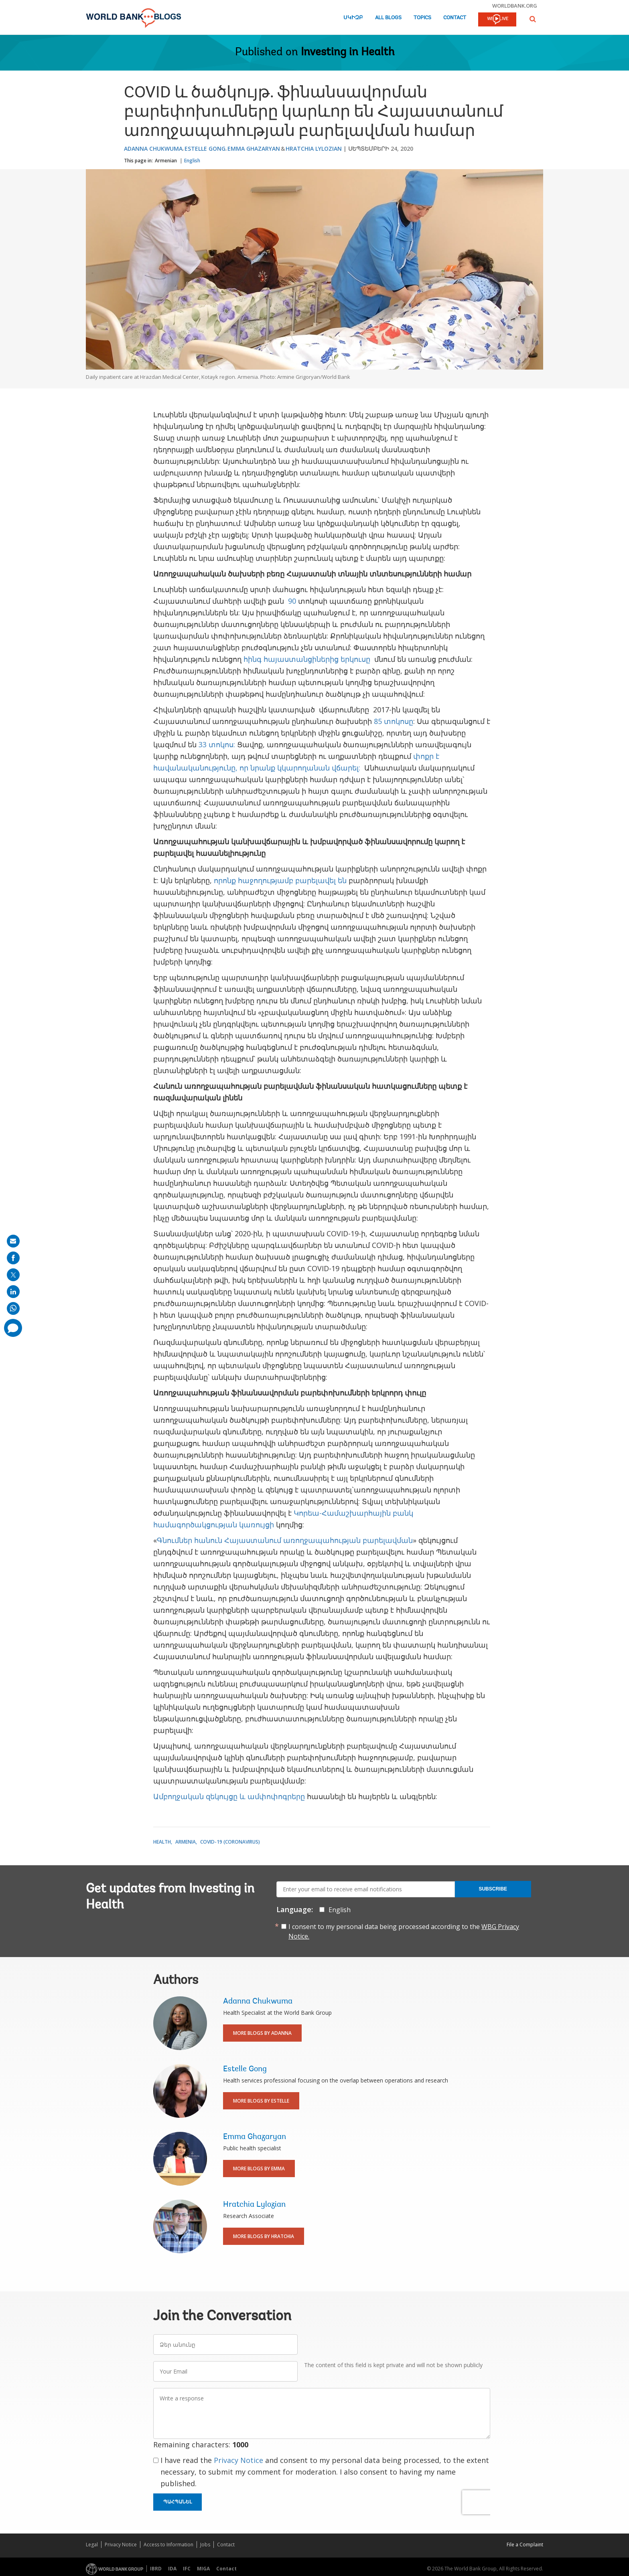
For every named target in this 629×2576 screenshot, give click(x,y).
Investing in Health (347, 52)
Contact (454, 17)
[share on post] (13, 1274)
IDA (172, 2568)
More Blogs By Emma (259, 2168)
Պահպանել (177, 2502)
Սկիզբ (353, 17)
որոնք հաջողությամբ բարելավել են (280, 880)
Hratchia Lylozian (314, 149)
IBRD (156, 2568)
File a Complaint (525, 2544)
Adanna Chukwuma (153, 149)
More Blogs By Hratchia (263, 2236)
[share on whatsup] (13, 1308)
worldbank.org (514, 5)
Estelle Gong (205, 149)
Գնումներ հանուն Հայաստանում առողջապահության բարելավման (285, 1540)
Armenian (166, 160)
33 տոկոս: (217, 744)
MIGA (203, 2568)
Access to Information (168, 2544)
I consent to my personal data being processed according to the (403, 1931)
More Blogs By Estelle (261, 2100)
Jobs (205, 2544)
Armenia (185, 1841)
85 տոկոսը (393, 721)
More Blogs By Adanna (262, 2033)
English (192, 160)
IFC (187, 2568)
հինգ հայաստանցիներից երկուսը (307, 659)
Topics (422, 17)
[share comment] (13, 1328)
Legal (92, 2544)
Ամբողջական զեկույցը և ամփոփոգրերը (229, 1796)
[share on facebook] (13, 1258)
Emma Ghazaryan (253, 149)
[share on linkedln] (13, 1291)
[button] (533, 19)
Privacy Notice (238, 2460)
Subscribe (493, 1889)
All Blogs (388, 17)
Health (162, 1841)
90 (292, 601)
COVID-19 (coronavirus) (230, 1841)
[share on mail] (13, 1241)
